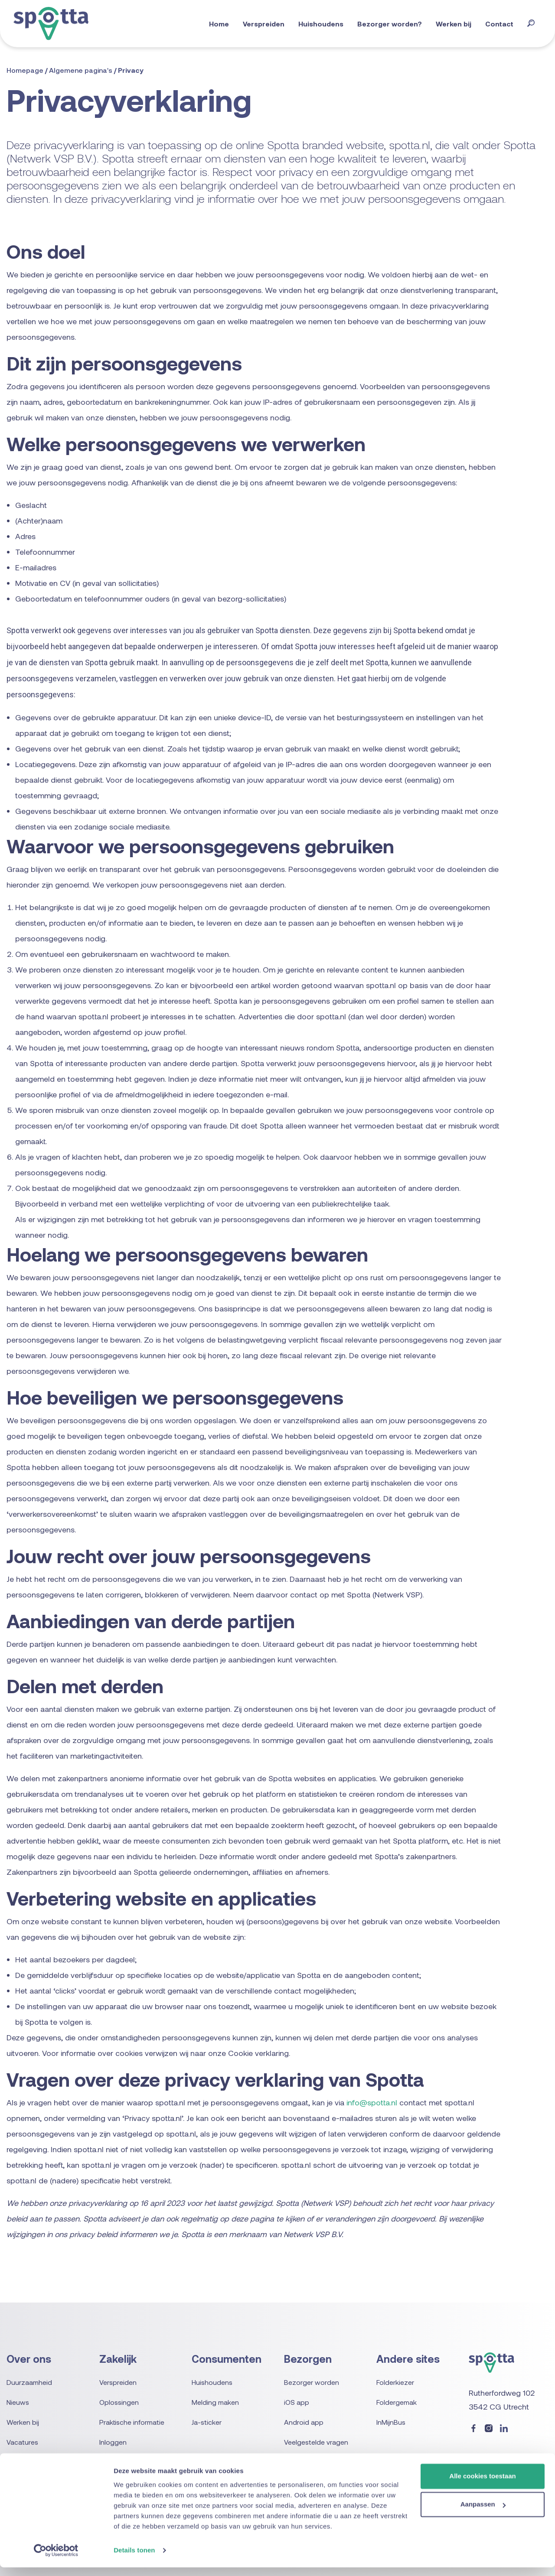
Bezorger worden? (393, 24)
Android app (303, 2422)
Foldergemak (396, 2402)
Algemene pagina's (81, 70)
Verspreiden (267, 24)
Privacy (131, 70)
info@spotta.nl (371, 2102)
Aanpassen (483, 2513)
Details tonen (134, 2559)
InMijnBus (390, 2422)
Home (222, 24)
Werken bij (457, 24)
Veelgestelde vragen (316, 2442)
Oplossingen (118, 2402)
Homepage (26, 70)
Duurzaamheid (29, 2382)
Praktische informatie (131, 2422)
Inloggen (112, 2442)
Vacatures (22, 2442)
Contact (502, 24)
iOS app (296, 2402)
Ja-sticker (207, 2422)
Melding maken (215, 2402)
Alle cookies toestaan (482, 2484)
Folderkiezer (395, 2382)
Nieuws (18, 2402)
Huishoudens (324, 24)
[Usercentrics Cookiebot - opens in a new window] (56, 2559)
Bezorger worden (311, 2382)
